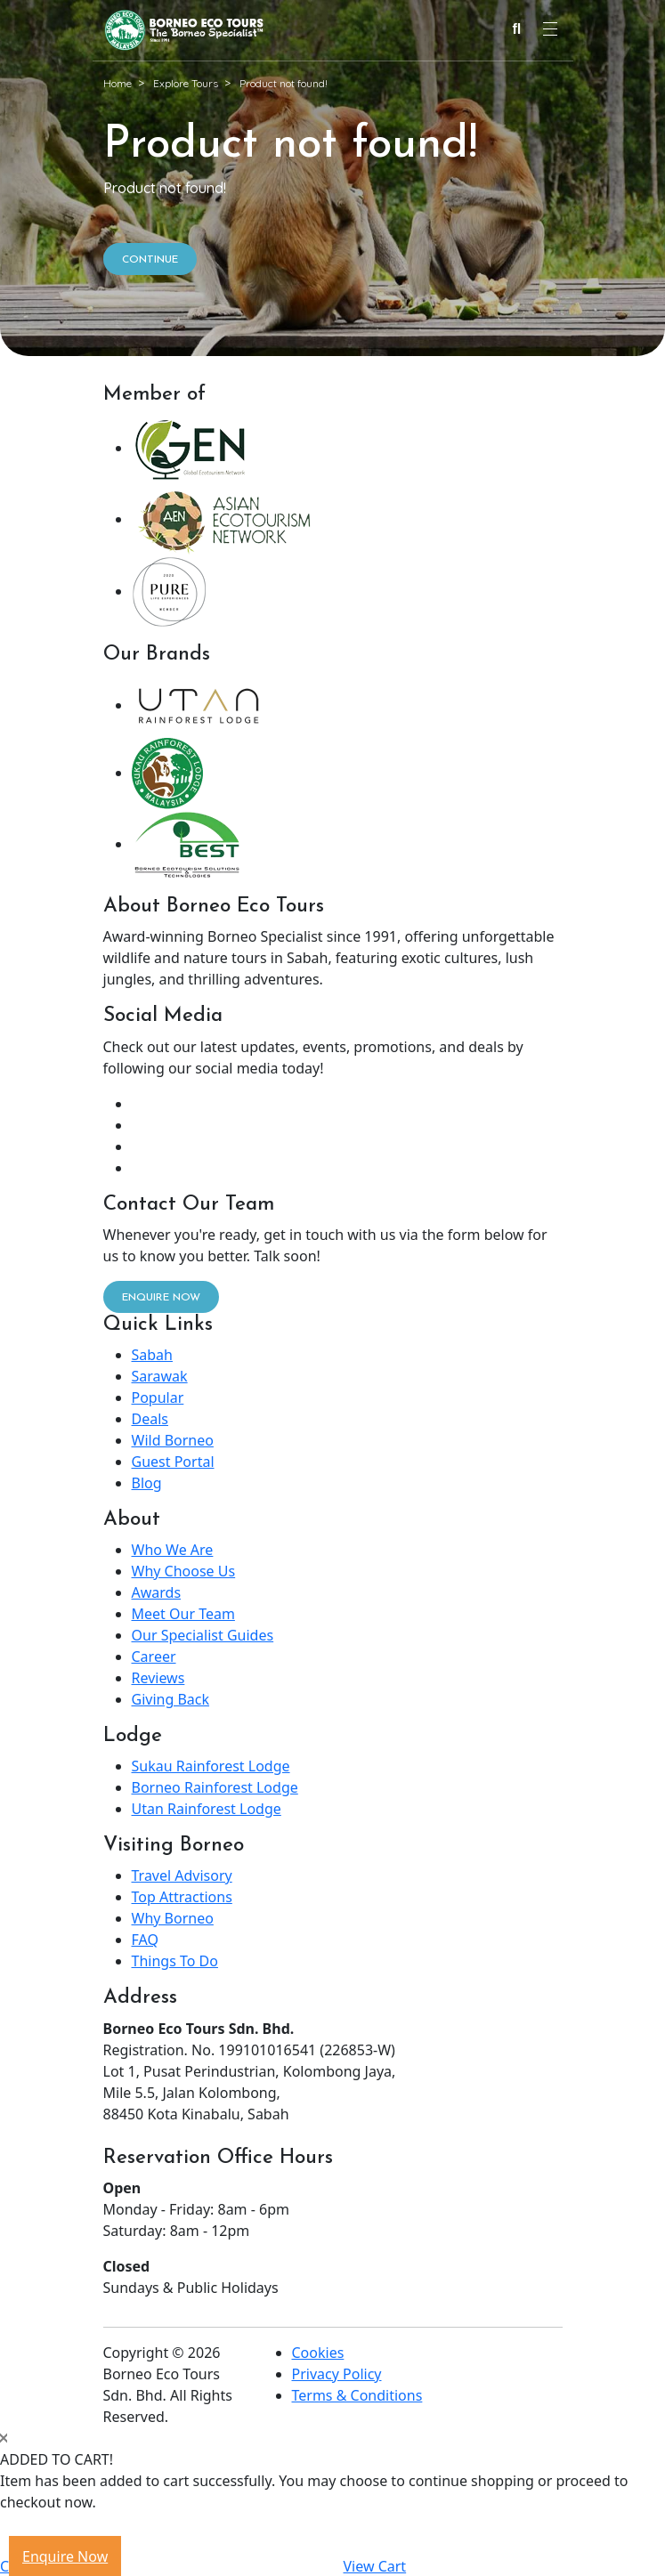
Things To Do (175, 1961)
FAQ (145, 1939)
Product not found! (283, 83)
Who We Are (173, 1549)
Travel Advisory (182, 1875)
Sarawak (160, 1376)
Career (154, 1656)
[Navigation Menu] (550, 28)
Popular (158, 1397)
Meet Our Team (183, 1614)
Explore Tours (185, 83)
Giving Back (171, 1699)
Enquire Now (65, 2556)
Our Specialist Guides (203, 1635)
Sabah (152, 1355)
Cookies (318, 2352)
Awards (157, 1592)
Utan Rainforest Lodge (206, 1809)
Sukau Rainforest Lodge (211, 1766)
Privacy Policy (337, 2374)
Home (117, 83)
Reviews (158, 1678)
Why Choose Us (184, 1571)
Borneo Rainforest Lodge (215, 1787)
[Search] (517, 30)
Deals (150, 1419)
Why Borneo (173, 1918)
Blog (147, 1483)
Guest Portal (173, 1461)
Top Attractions (182, 1897)
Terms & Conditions (357, 2395)
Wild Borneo (173, 1440)
